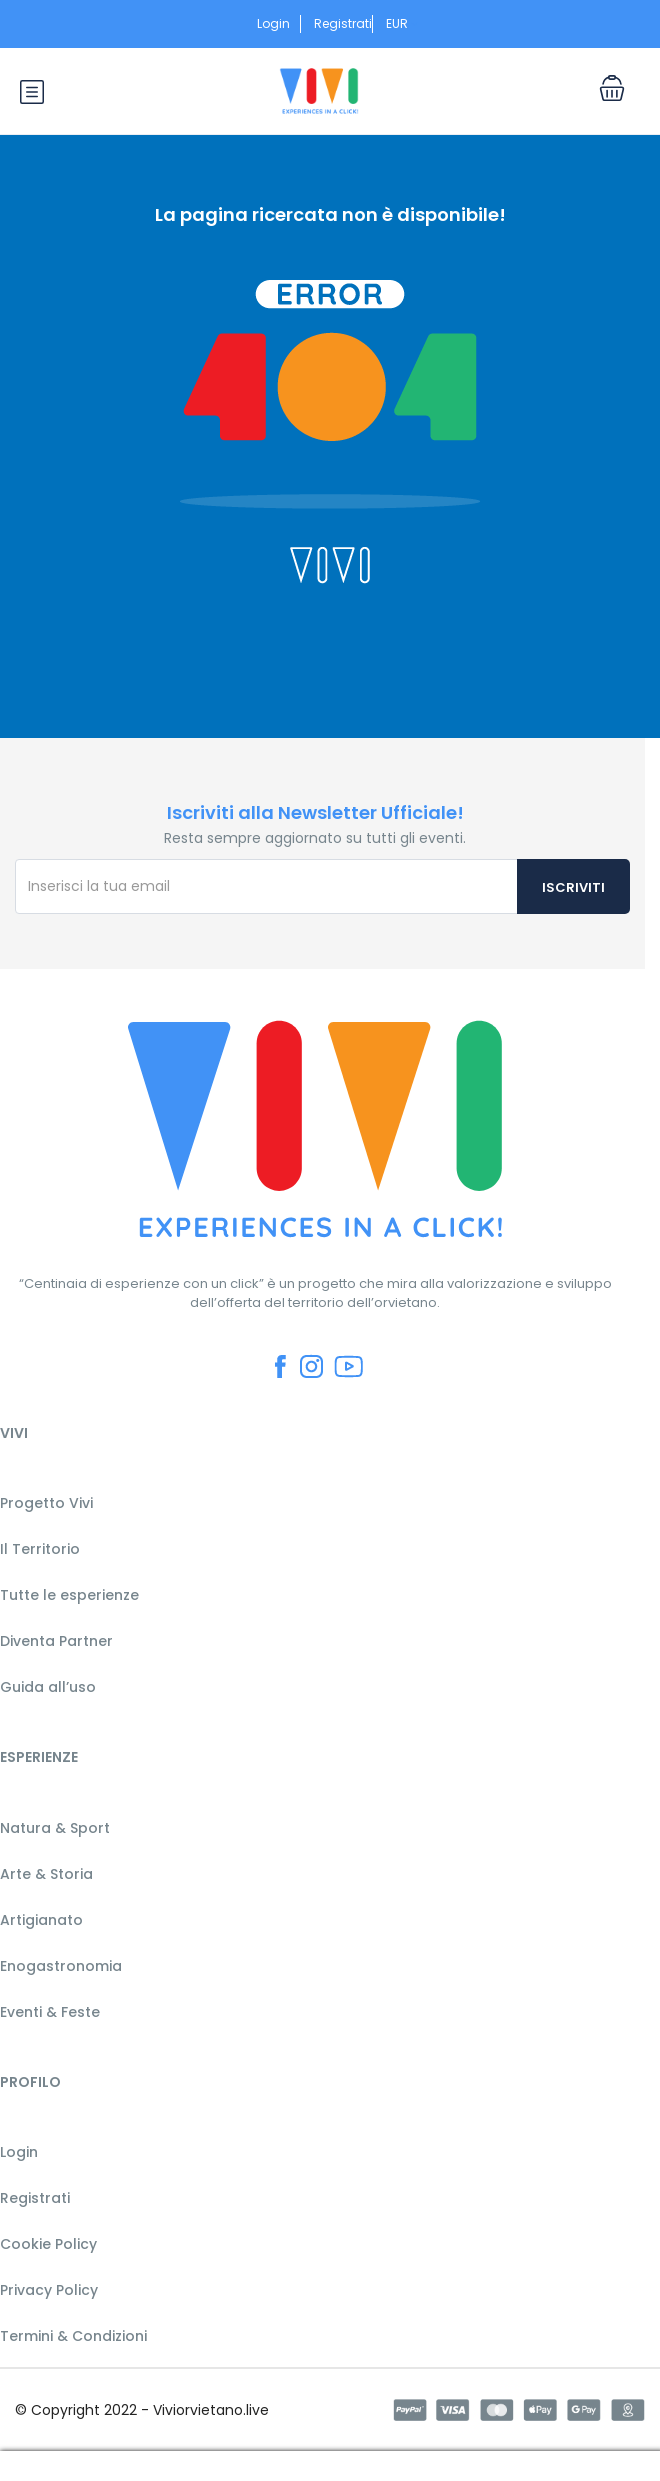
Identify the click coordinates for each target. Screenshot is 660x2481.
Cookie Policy (48, 2244)
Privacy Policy (49, 2290)
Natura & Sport (55, 1828)
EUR (402, 23)
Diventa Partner (56, 1641)
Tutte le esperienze (69, 1595)
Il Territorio (40, 1549)
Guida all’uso (48, 1687)
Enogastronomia (61, 1966)
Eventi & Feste (50, 2012)
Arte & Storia (46, 1874)
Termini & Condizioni (73, 2336)
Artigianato (41, 1920)
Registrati (343, 23)
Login (273, 23)
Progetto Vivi (46, 1503)
